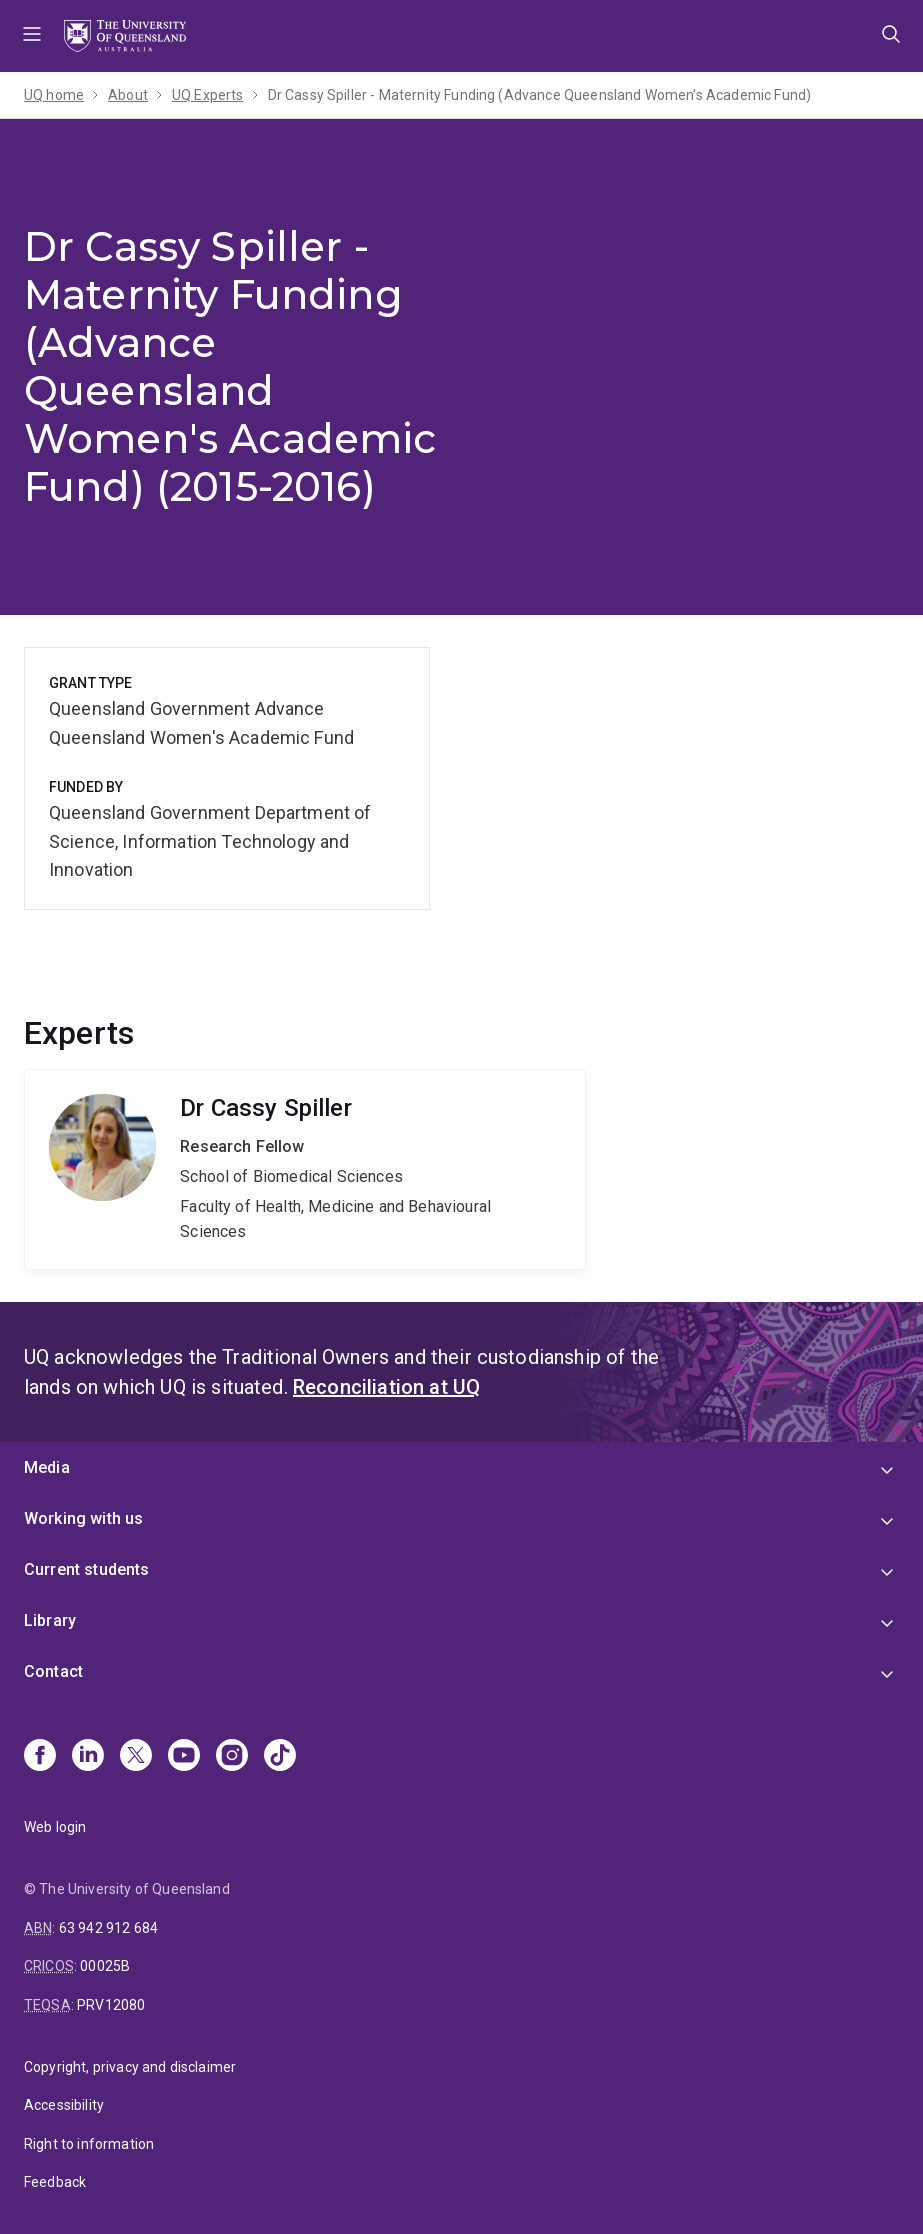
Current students (87, 1569)
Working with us (83, 1518)
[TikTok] (280, 1757)
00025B (105, 1966)
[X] (136, 1757)
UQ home (54, 95)
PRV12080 (111, 2005)
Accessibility (64, 2105)
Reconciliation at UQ (386, 1387)
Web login (55, 1827)
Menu (32, 36)
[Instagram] (232, 1757)
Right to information (89, 2144)
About (128, 95)
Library (50, 1620)
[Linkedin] (88, 1757)
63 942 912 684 (108, 1928)
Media (47, 1467)
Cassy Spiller (305, 1169)
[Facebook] (40, 1757)
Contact (53, 1671)
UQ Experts (208, 95)
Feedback (55, 2182)
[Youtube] (184, 1757)
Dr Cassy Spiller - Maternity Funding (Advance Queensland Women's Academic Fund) (540, 95)
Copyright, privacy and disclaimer (130, 2067)
